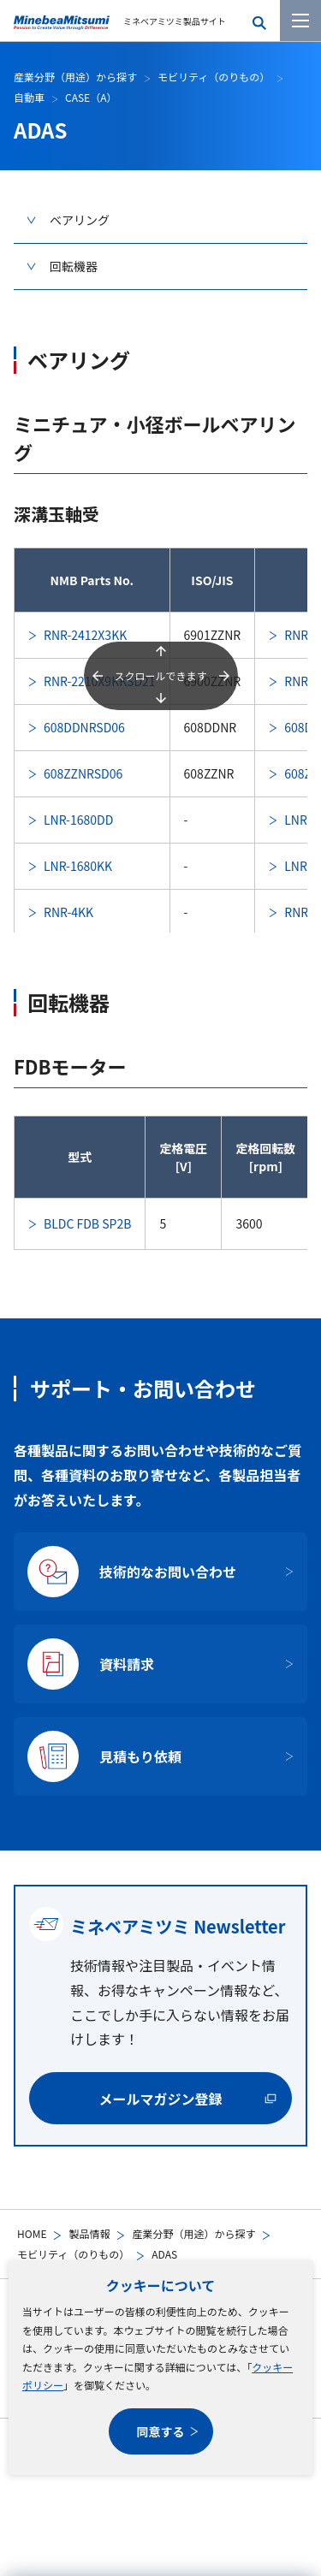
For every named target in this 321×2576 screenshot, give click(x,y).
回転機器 (74, 266)
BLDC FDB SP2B (87, 1223)
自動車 (29, 97)
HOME (31, 2233)
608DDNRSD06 (84, 727)
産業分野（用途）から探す (193, 2233)
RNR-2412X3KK (85, 634)
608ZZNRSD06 (83, 773)
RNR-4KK (68, 912)
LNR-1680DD (78, 819)
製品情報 (89, 2233)
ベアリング (80, 219)
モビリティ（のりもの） (73, 2254)
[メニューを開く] (300, 20)
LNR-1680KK (78, 865)
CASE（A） (90, 97)
